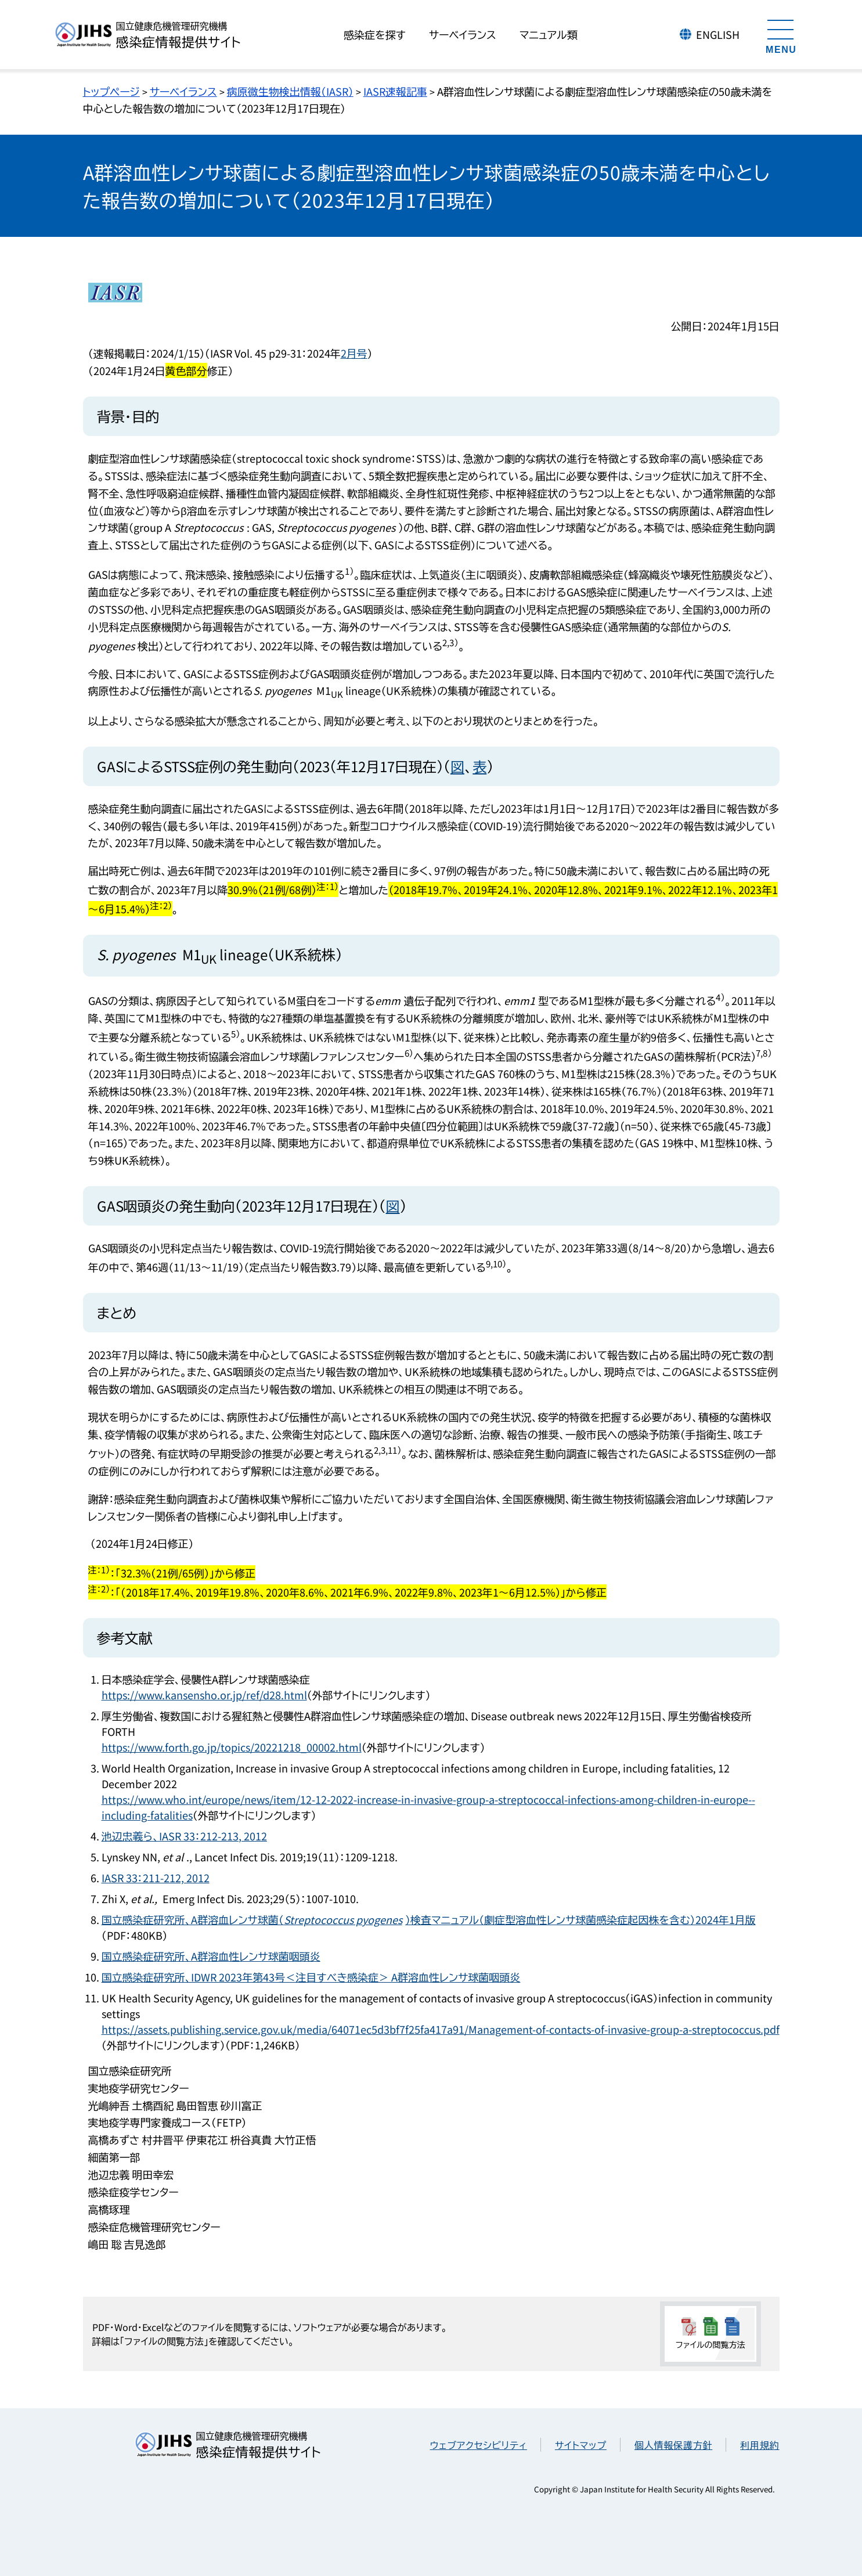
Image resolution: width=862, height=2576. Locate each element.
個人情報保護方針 (673, 2445)
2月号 (354, 353)
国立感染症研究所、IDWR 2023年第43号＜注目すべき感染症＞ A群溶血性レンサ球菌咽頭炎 (311, 1976)
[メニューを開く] (781, 35)
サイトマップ (581, 2445)
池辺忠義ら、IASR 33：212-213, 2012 (184, 1835)
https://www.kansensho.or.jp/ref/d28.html (204, 1694)
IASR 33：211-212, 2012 (156, 1877)
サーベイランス (183, 91)
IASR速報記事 (395, 91)
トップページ (111, 91)
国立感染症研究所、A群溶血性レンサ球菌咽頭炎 (211, 1955)
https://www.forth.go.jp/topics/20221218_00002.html (232, 1746)
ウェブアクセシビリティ (478, 2445)
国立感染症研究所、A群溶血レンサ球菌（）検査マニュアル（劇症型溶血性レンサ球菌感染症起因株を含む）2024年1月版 (429, 1919)
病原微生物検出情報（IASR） (290, 91)
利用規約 (759, 2445)
